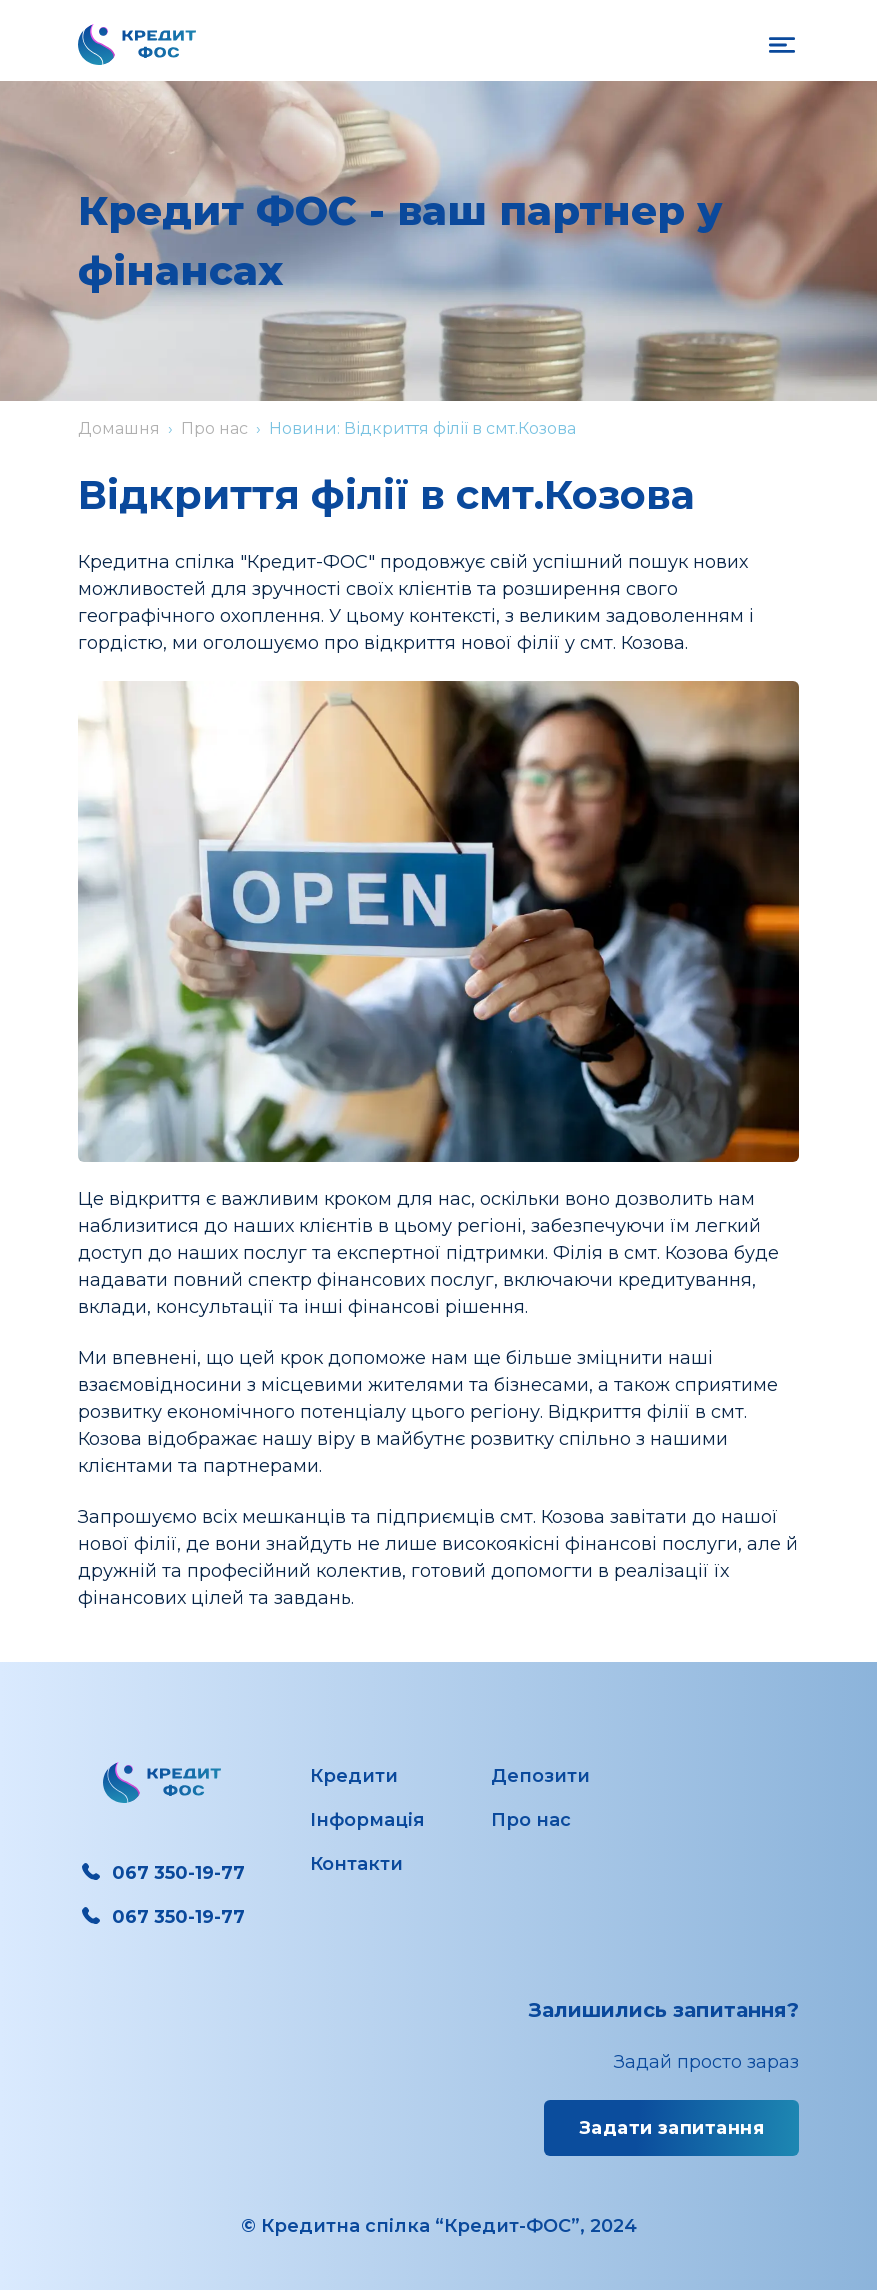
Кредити (354, 1776)
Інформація (367, 1820)
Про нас (214, 428)
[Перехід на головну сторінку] (137, 44)
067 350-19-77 (161, 1873)
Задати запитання (671, 2128)
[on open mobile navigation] (782, 45)
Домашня (119, 428)
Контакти (356, 1864)
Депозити (540, 1776)
